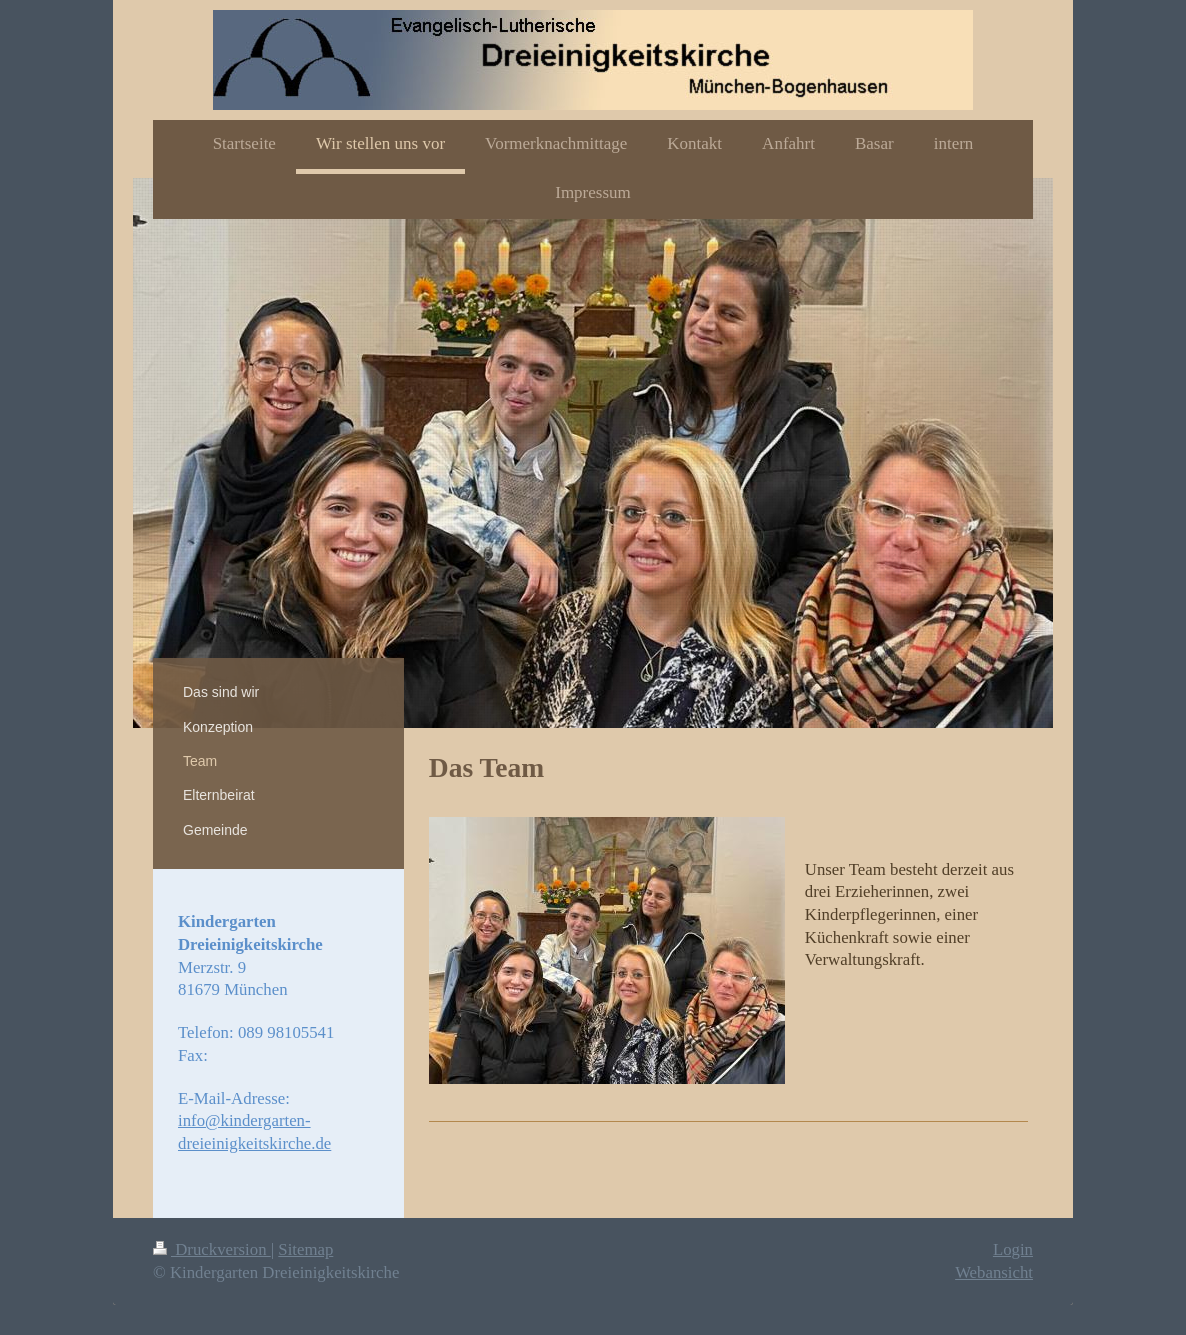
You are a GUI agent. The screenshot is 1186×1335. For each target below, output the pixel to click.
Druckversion (212, 1249)
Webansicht (994, 1272)
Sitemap (305, 1249)
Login (1013, 1249)
